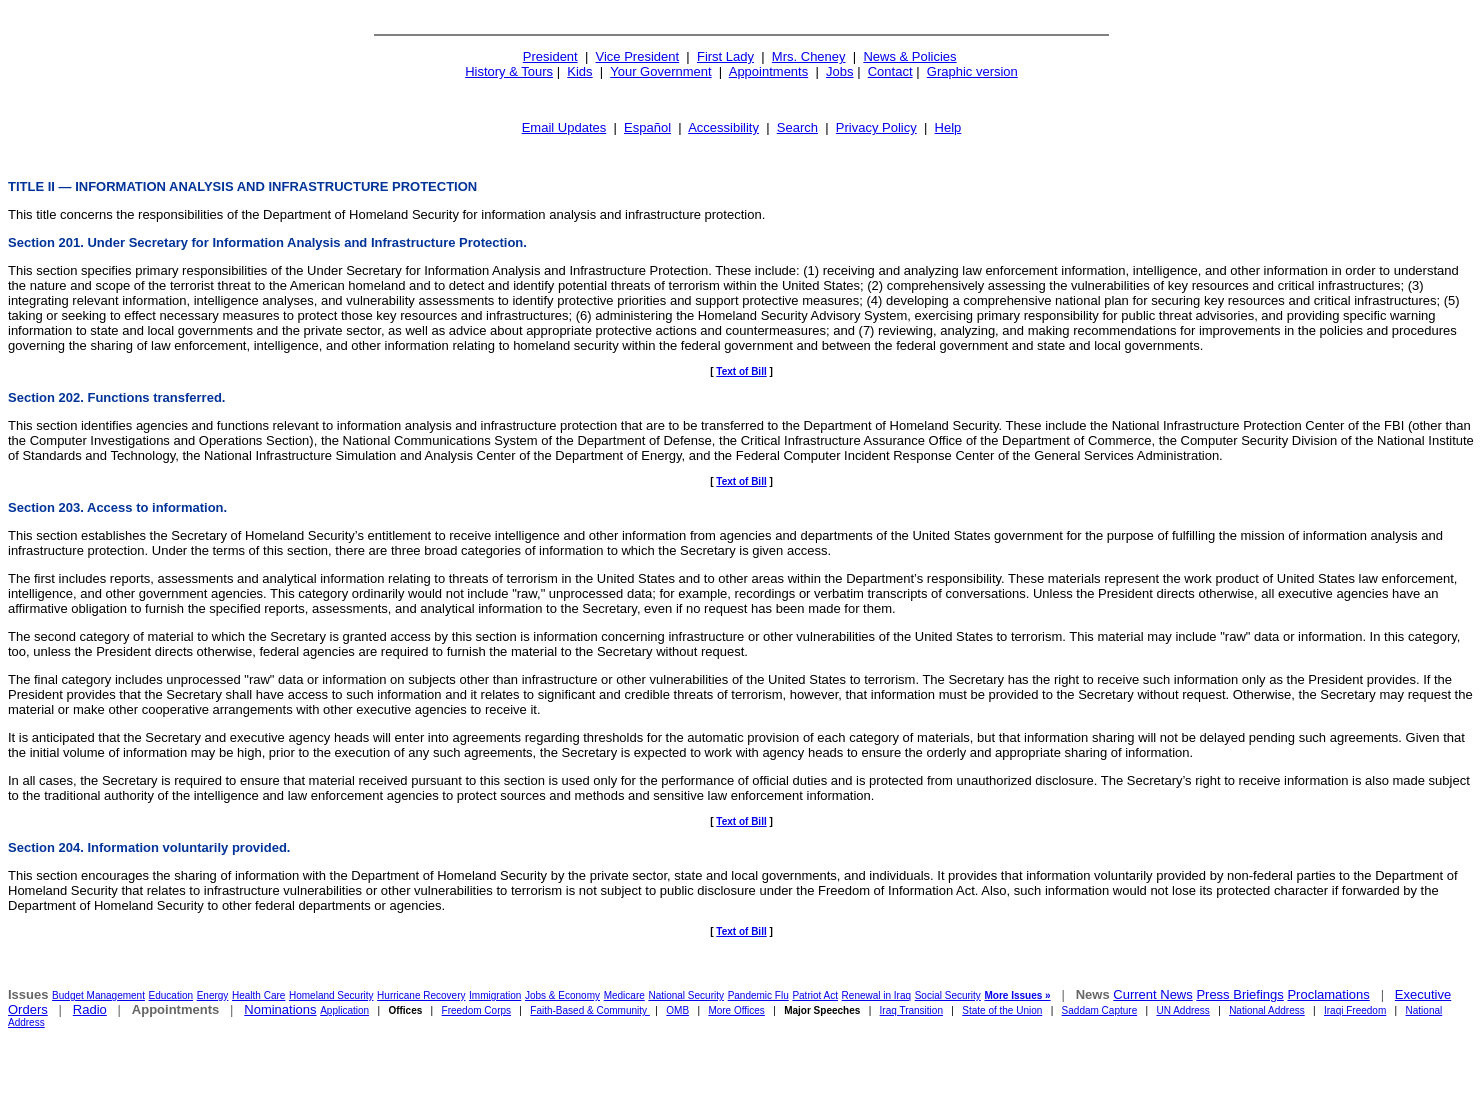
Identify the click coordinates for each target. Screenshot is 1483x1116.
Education (171, 995)
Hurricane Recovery (421, 995)
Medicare (624, 995)
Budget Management (98, 995)
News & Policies (909, 56)
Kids (579, 71)
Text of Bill (741, 371)
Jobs (839, 71)
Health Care (258, 995)
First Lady (725, 56)
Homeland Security (331, 995)
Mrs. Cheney (809, 56)
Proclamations (1328, 994)
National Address (1267, 1010)
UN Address (1182, 1010)
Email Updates (564, 127)
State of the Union (1002, 1010)
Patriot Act (815, 995)
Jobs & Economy (562, 995)
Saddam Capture (1100, 1010)
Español (647, 127)
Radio (90, 1009)
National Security (686, 995)
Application (344, 1010)
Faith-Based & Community (590, 1010)
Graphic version (972, 71)
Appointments (769, 71)
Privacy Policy (876, 127)
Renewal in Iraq (876, 995)
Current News (1152, 994)
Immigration (495, 995)
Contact (890, 71)
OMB (677, 1010)
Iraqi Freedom (1355, 1010)
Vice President (638, 56)
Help (948, 127)
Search (797, 127)
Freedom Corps (476, 1010)
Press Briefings (1239, 994)
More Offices (736, 1010)
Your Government (660, 71)
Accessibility (723, 127)
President (550, 56)
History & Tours (509, 71)
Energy (213, 995)
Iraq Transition (911, 1010)
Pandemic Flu (758, 995)
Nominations (280, 1009)
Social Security (948, 995)
